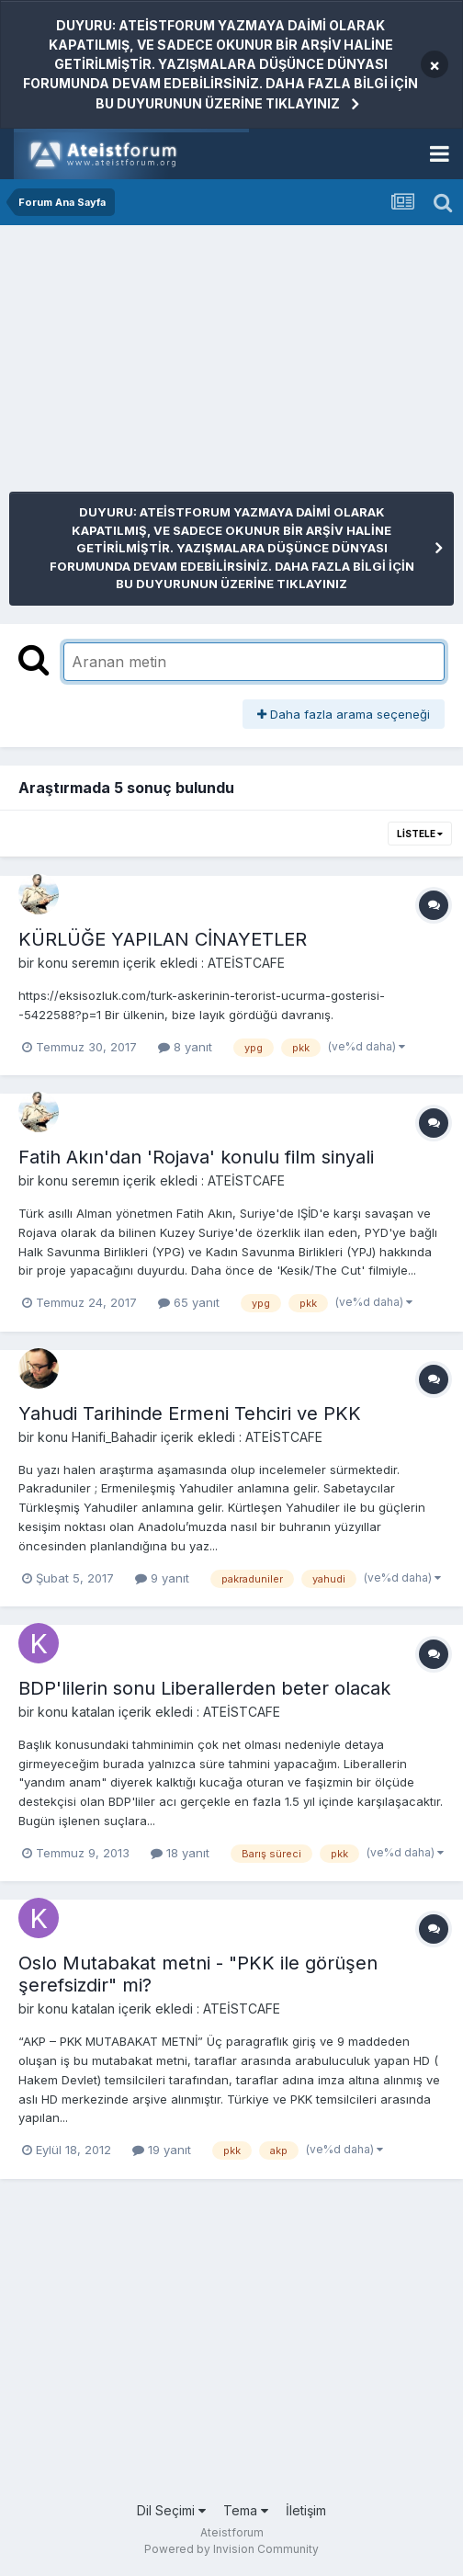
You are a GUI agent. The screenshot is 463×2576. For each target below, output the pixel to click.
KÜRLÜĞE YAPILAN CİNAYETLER (162, 939)
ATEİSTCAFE (246, 962)
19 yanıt (161, 2149)
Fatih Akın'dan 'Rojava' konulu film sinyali (196, 1157)
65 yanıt (189, 1302)
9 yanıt (162, 1578)
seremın (95, 962)
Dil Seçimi (171, 2510)
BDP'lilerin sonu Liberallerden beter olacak (204, 1688)
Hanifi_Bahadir (114, 1437)
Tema (245, 2510)
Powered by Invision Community (231, 2549)
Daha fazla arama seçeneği (343, 714)
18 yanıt (180, 1852)
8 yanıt (185, 1046)
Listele (420, 833)
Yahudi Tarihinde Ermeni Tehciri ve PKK (189, 1413)
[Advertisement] (224, 363)
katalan (93, 1711)
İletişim (306, 2510)
